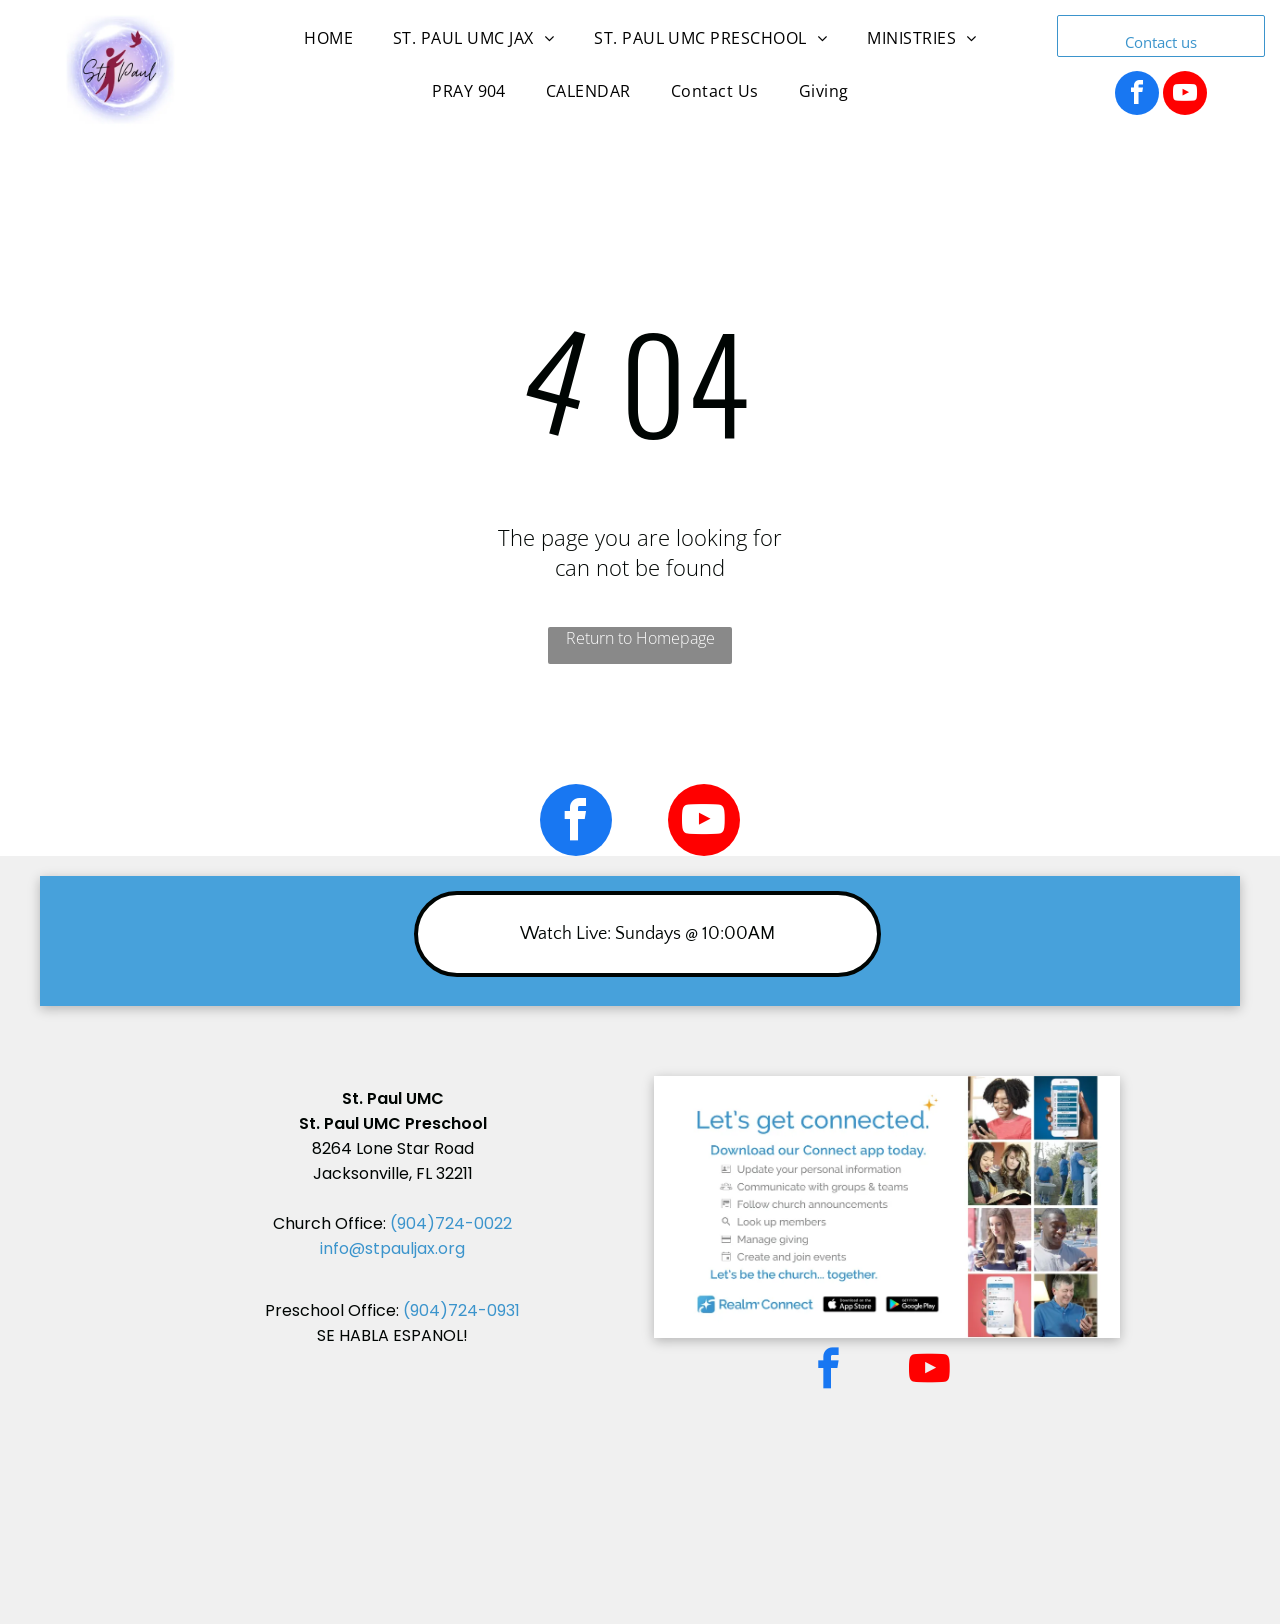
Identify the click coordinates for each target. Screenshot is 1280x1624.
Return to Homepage (640, 638)
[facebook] (1137, 95)
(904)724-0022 (451, 1223)
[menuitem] (328, 48)
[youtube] (1185, 95)
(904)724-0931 (461, 1310)
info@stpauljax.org (392, 1248)
